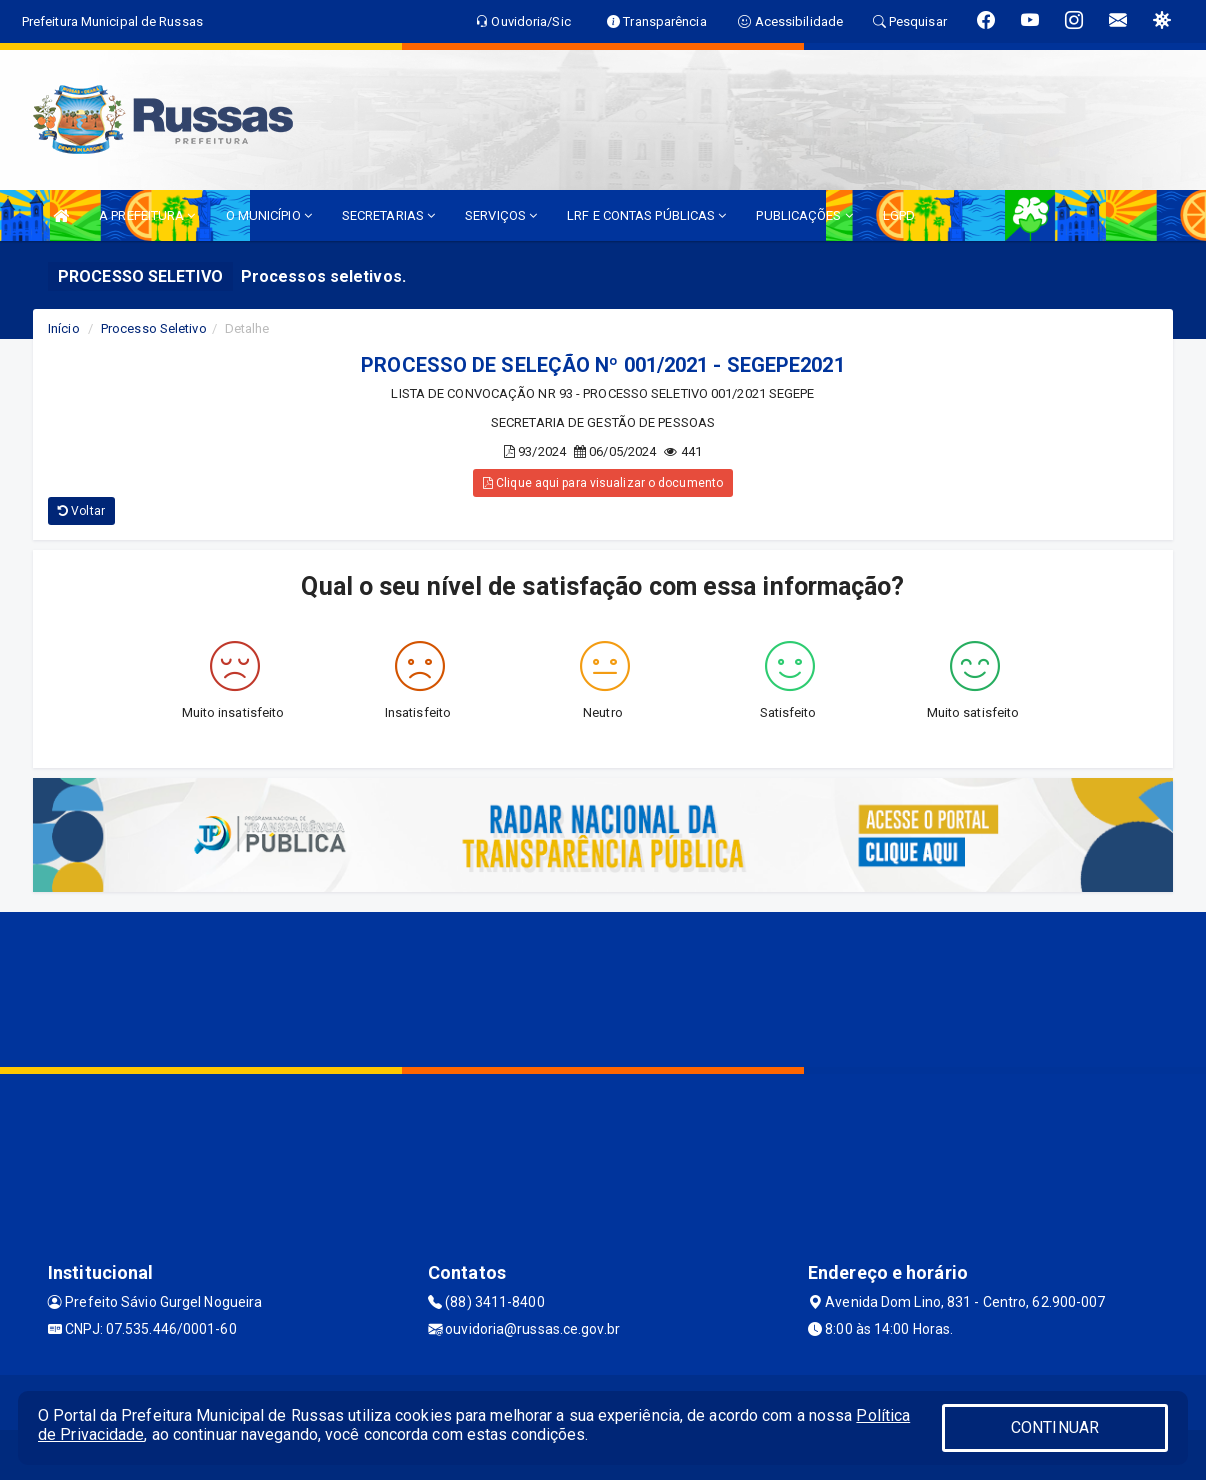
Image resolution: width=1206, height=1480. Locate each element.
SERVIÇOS (501, 215)
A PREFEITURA (147, 215)
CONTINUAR (1055, 1427)
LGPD (899, 215)
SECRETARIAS (388, 215)
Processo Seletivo (154, 328)
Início (64, 328)
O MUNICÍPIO (269, 215)
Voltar (81, 511)
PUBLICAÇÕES (804, 215)
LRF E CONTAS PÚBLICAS (646, 215)
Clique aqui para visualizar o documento (603, 483)
